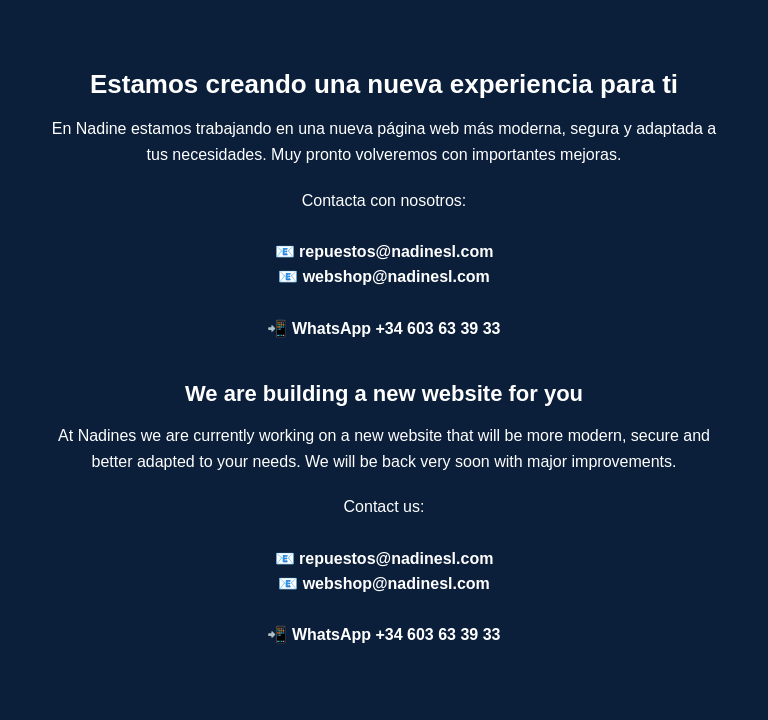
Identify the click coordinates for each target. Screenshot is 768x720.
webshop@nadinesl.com (396, 276)
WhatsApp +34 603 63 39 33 (396, 328)
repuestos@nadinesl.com (396, 251)
